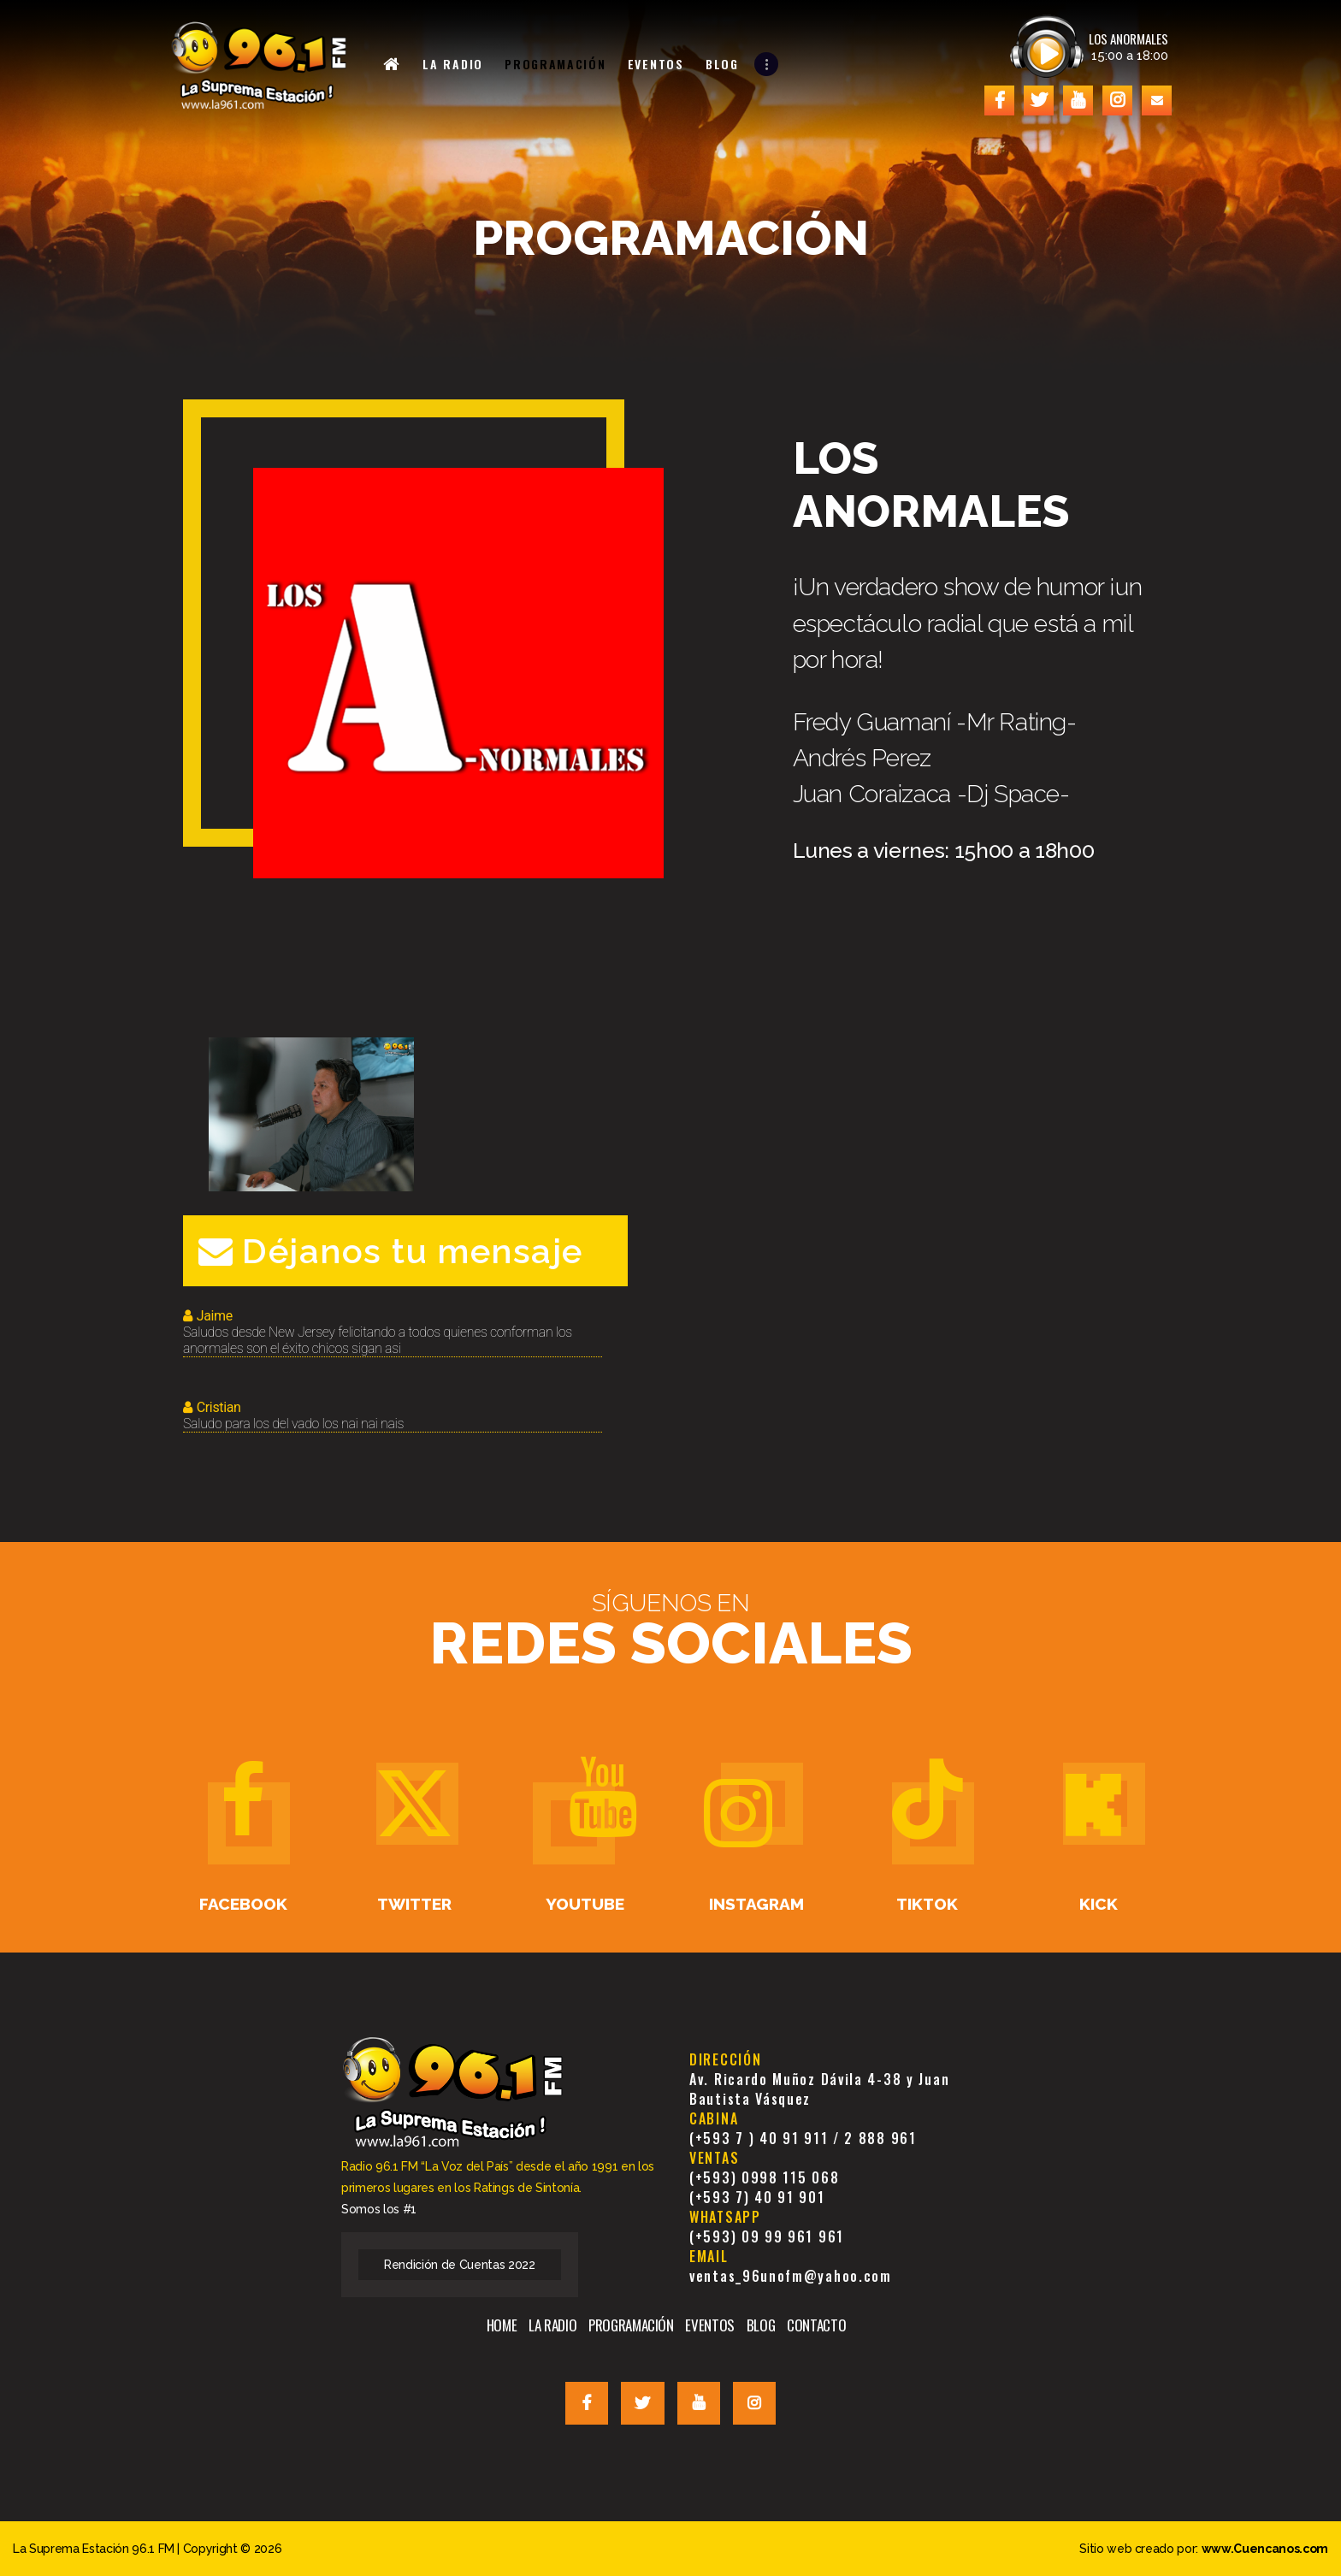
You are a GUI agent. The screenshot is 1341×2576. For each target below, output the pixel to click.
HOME (502, 2325)
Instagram (756, 1903)
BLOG (761, 2325)
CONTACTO (816, 2325)
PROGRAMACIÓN (631, 2325)
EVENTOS (710, 2325)
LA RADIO (552, 2325)
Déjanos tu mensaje (390, 1251)
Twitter (414, 1903)
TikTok (927, 1903)
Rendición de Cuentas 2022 (459, 2265)
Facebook (243, 1903)
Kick (1098, 1903)
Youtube (585, 1903)
